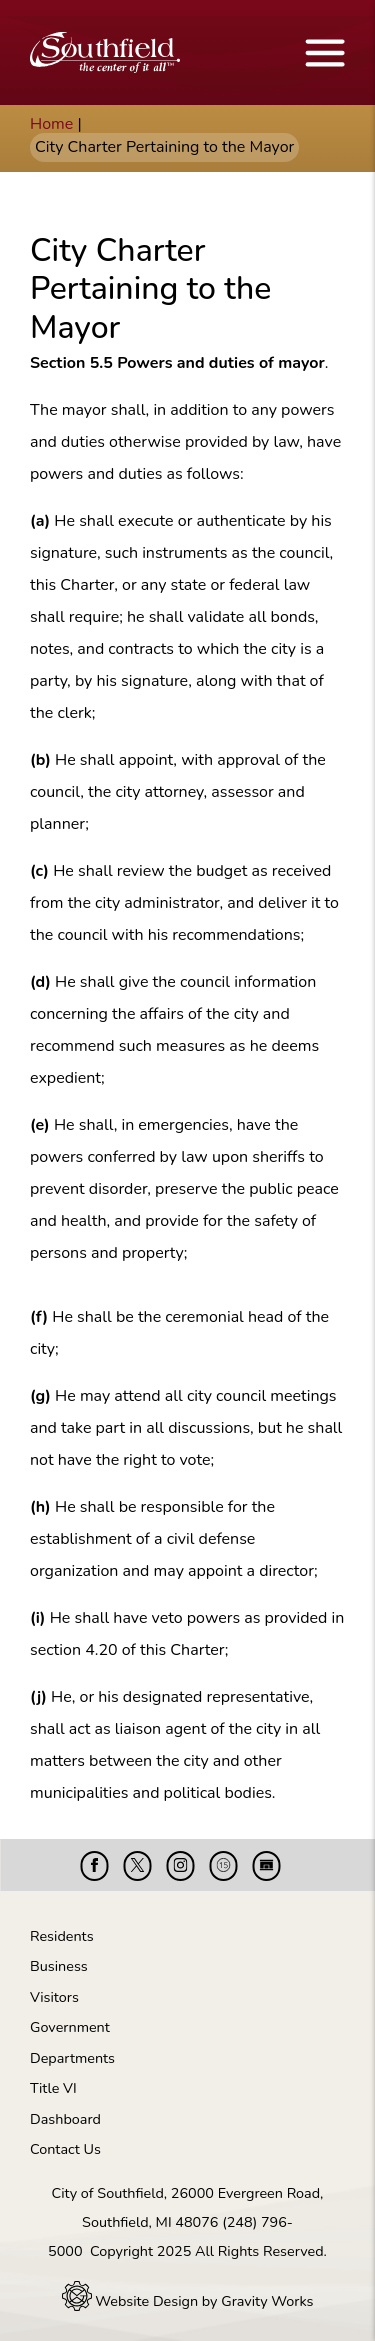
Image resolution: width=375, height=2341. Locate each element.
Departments (72, 2058)
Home (51, 124)
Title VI (53, 2088)
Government (70, 2027)
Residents (62, 1936)
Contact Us (65, 2149)
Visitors (54, 1997)
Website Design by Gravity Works (188, 2301)
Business (59, 1966)
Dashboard (65, 2119)
